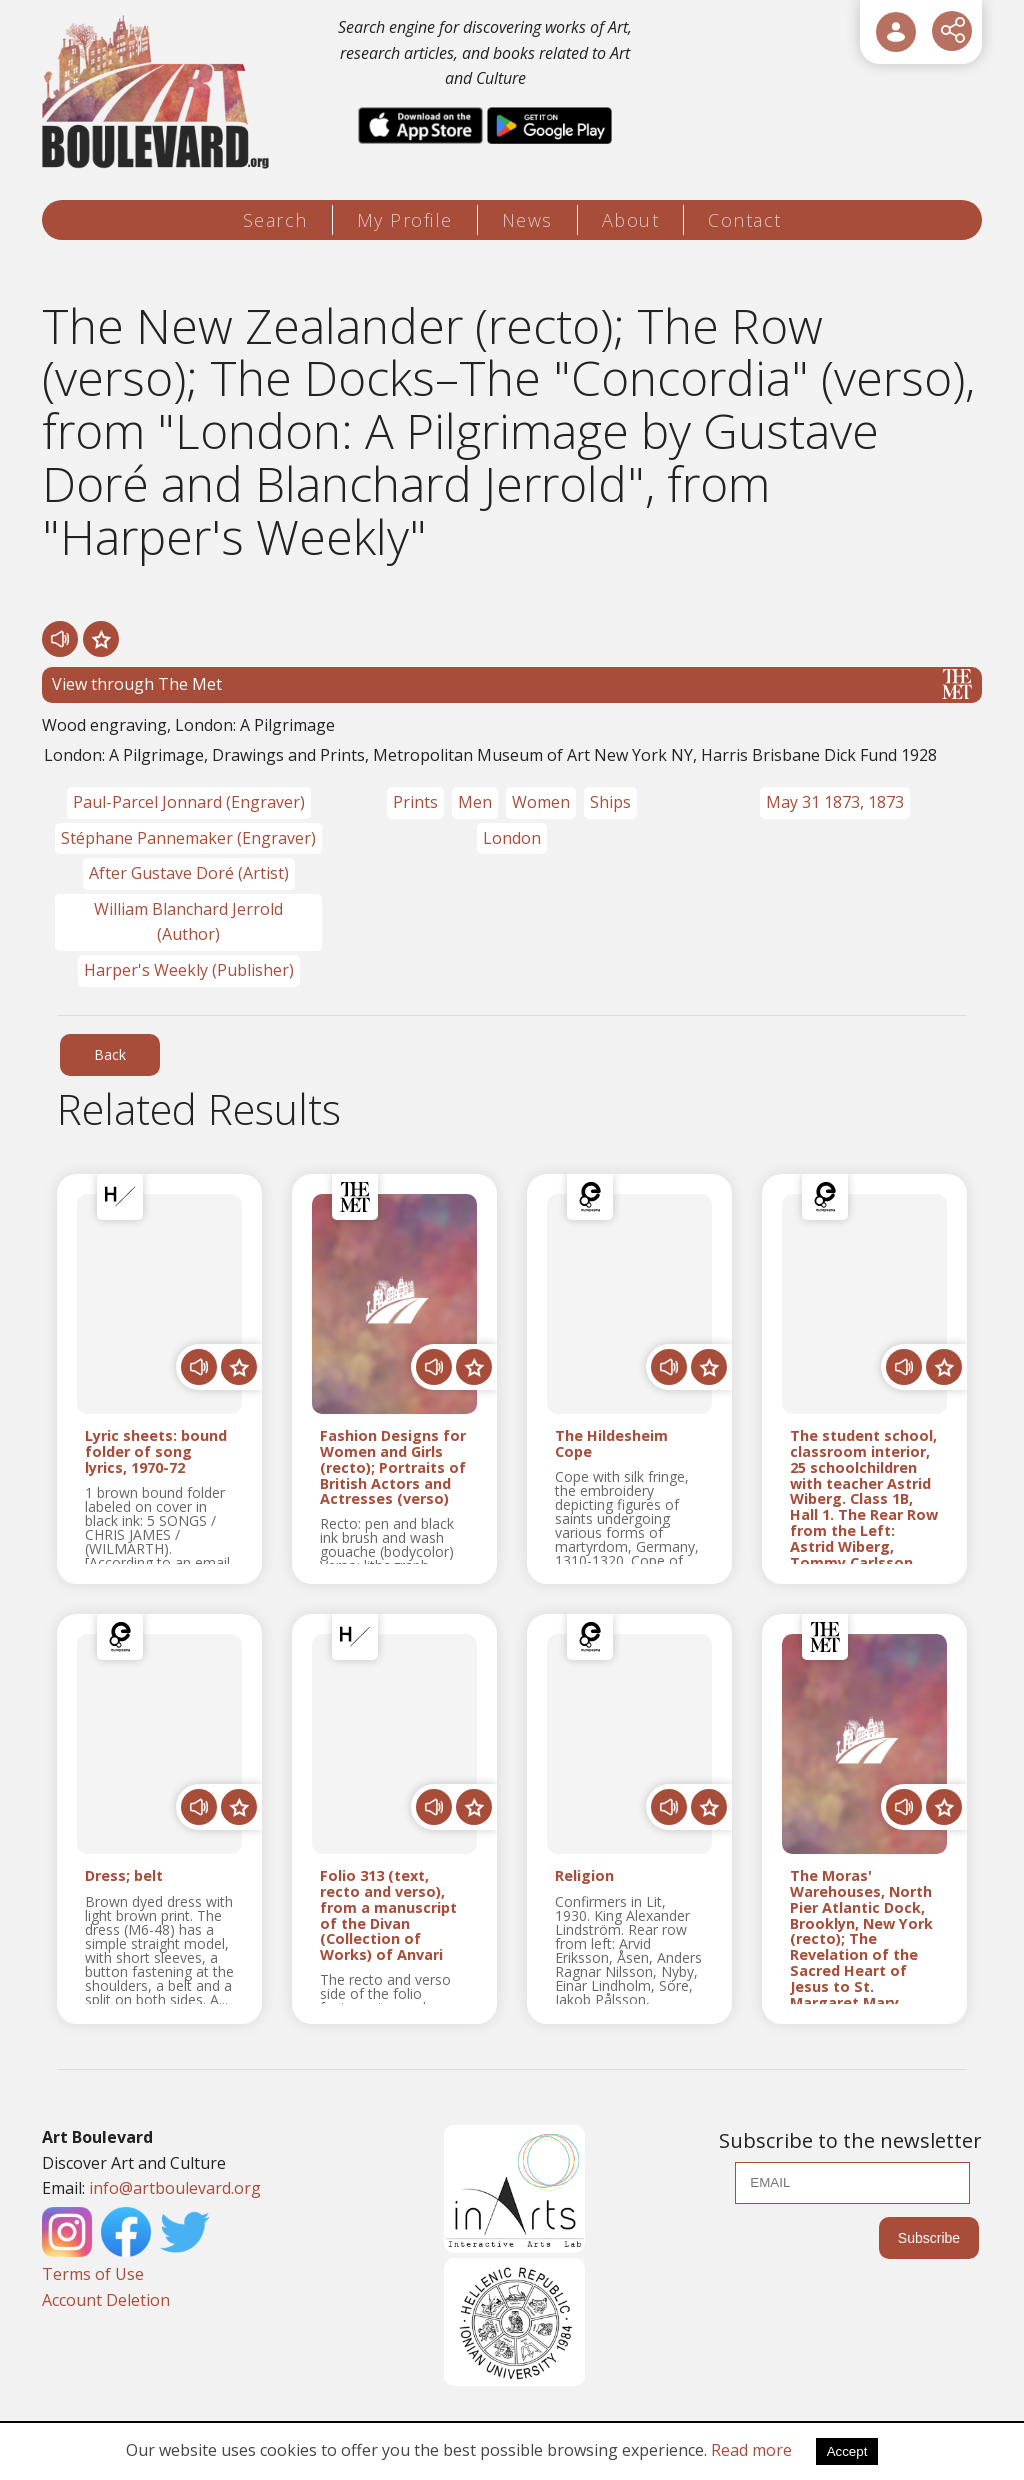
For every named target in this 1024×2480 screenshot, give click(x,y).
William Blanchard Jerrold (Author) (188, 922)
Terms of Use (93, 2274)
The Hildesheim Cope (611, 1444)
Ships (610, 802)
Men (475, 802)
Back (110, 1054)
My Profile (405, 220)
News (527, 220)
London (512, 838)
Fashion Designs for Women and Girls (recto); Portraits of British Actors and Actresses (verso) (393, 1467)
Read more (751, 2450)
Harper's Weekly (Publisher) (189, 970)
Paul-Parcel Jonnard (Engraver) (189, 802)
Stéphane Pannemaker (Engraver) (188, 838)
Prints (415, 802)
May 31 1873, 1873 (835, 802)
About (631, 220)
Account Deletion (106, 2300)
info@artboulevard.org (175, 2188)
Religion (584, 1876)
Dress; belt (124, 1876)
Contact (745, 220)
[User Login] (896, 32)
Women (541, 802)
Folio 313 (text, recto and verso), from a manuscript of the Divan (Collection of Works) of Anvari (388, 1915)
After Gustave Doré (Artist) (189, 873)
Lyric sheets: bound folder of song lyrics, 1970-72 (156, 1451)
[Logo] (158, 92)
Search (275, 220)
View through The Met (512, 684)
